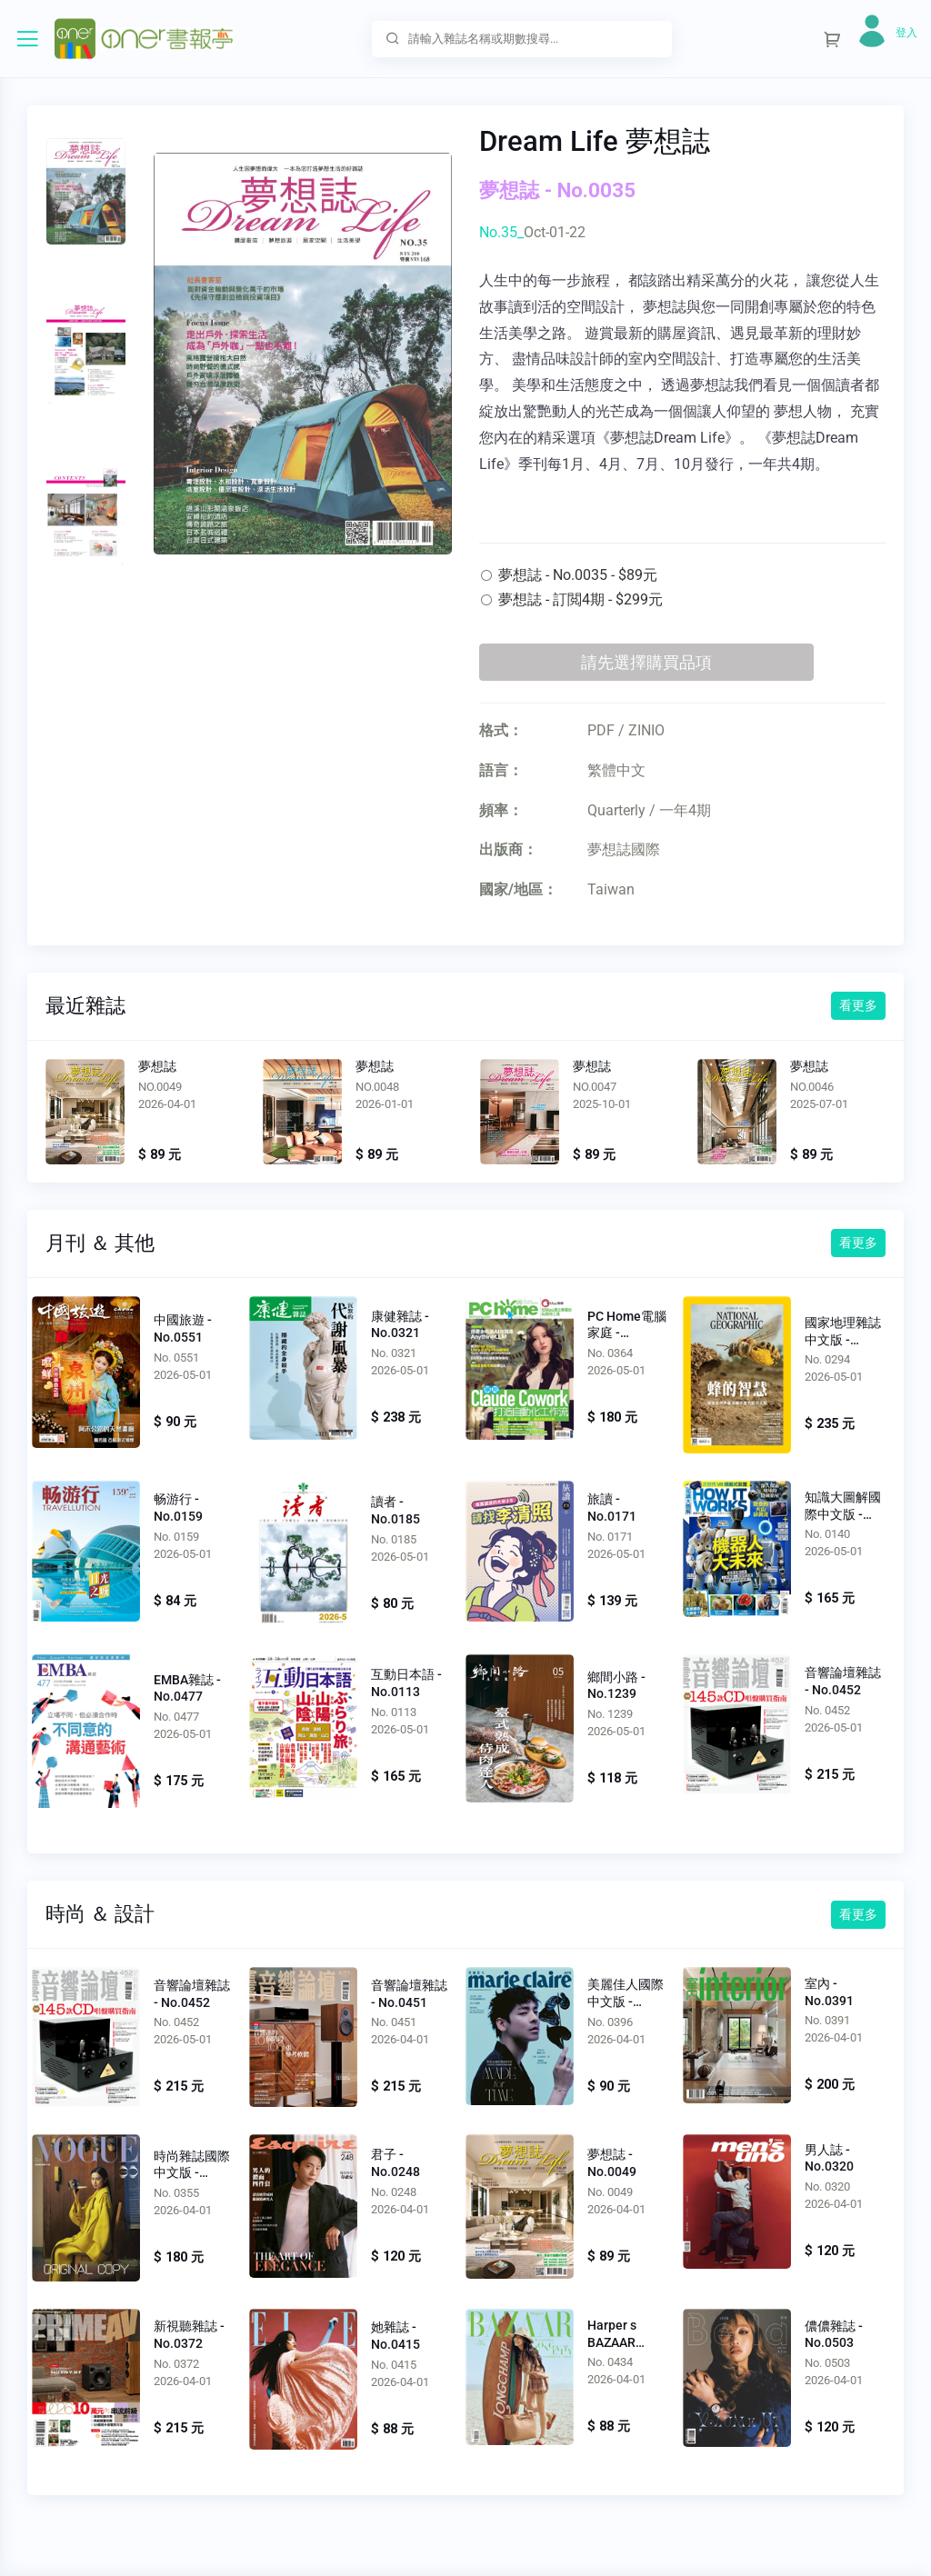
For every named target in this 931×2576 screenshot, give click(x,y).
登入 (906, 32)
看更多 (858, 1005)
